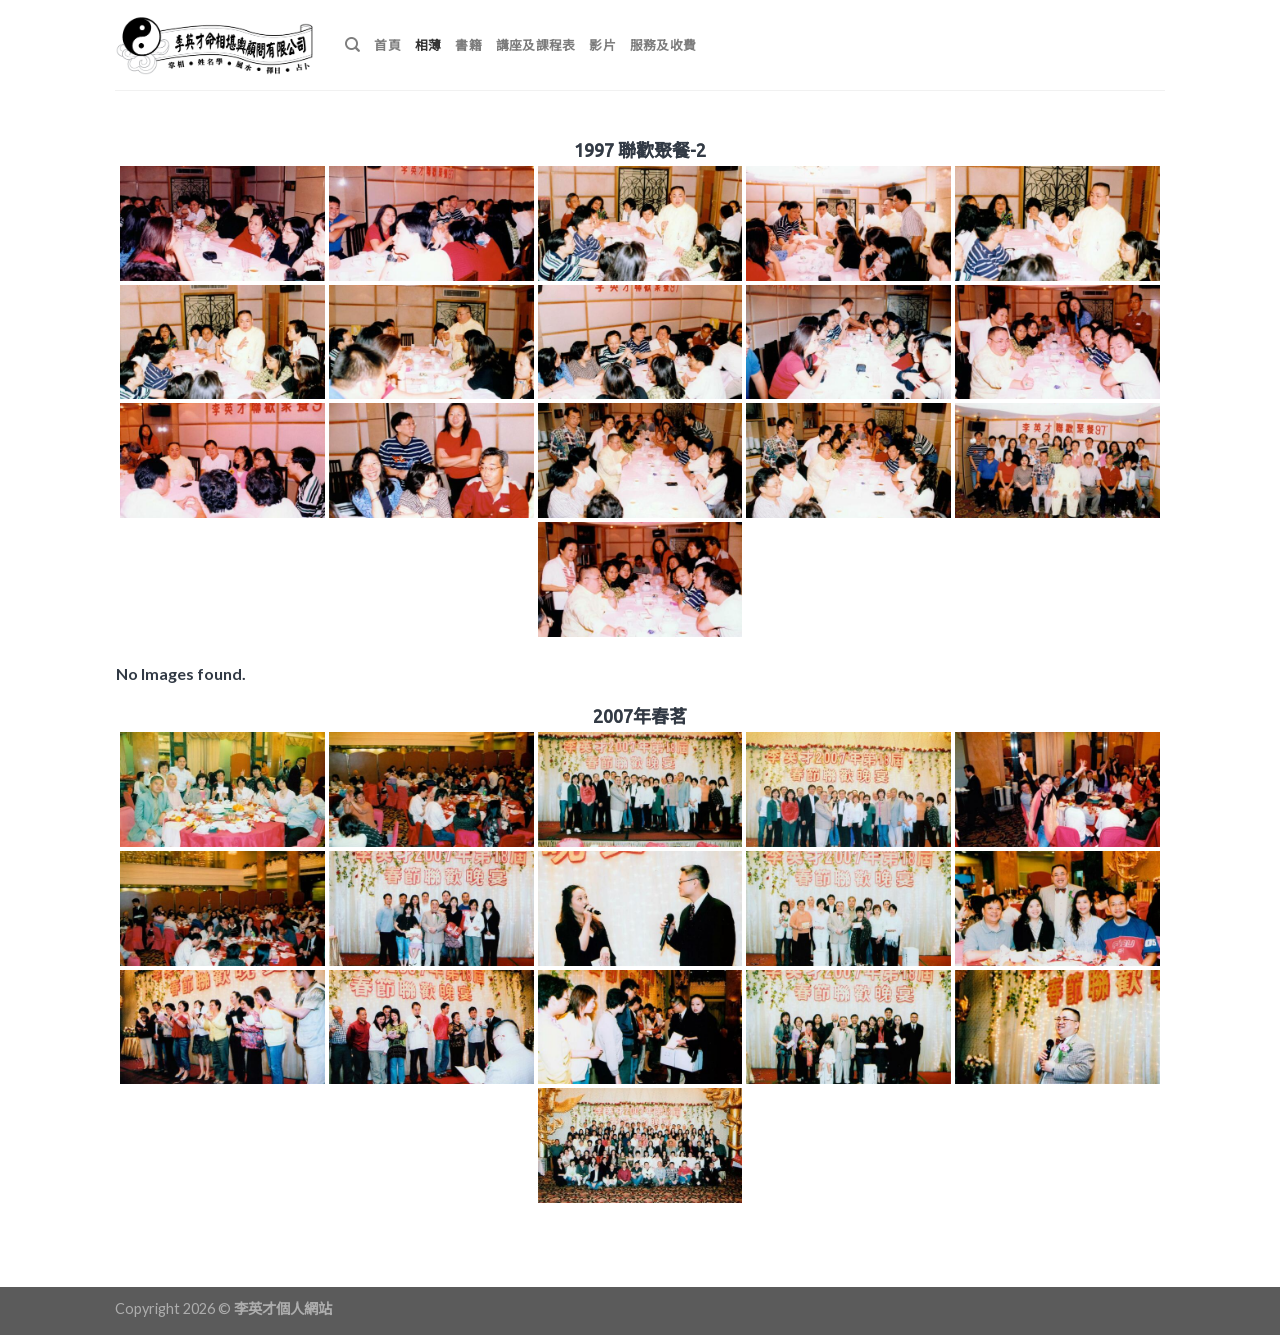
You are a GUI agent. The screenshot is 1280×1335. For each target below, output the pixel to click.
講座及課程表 (536, 45)
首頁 (387, 45)
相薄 (428, 45)
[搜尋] (352, 45)
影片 (602, 45)
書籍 (468, 45)
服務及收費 (663, 45)
